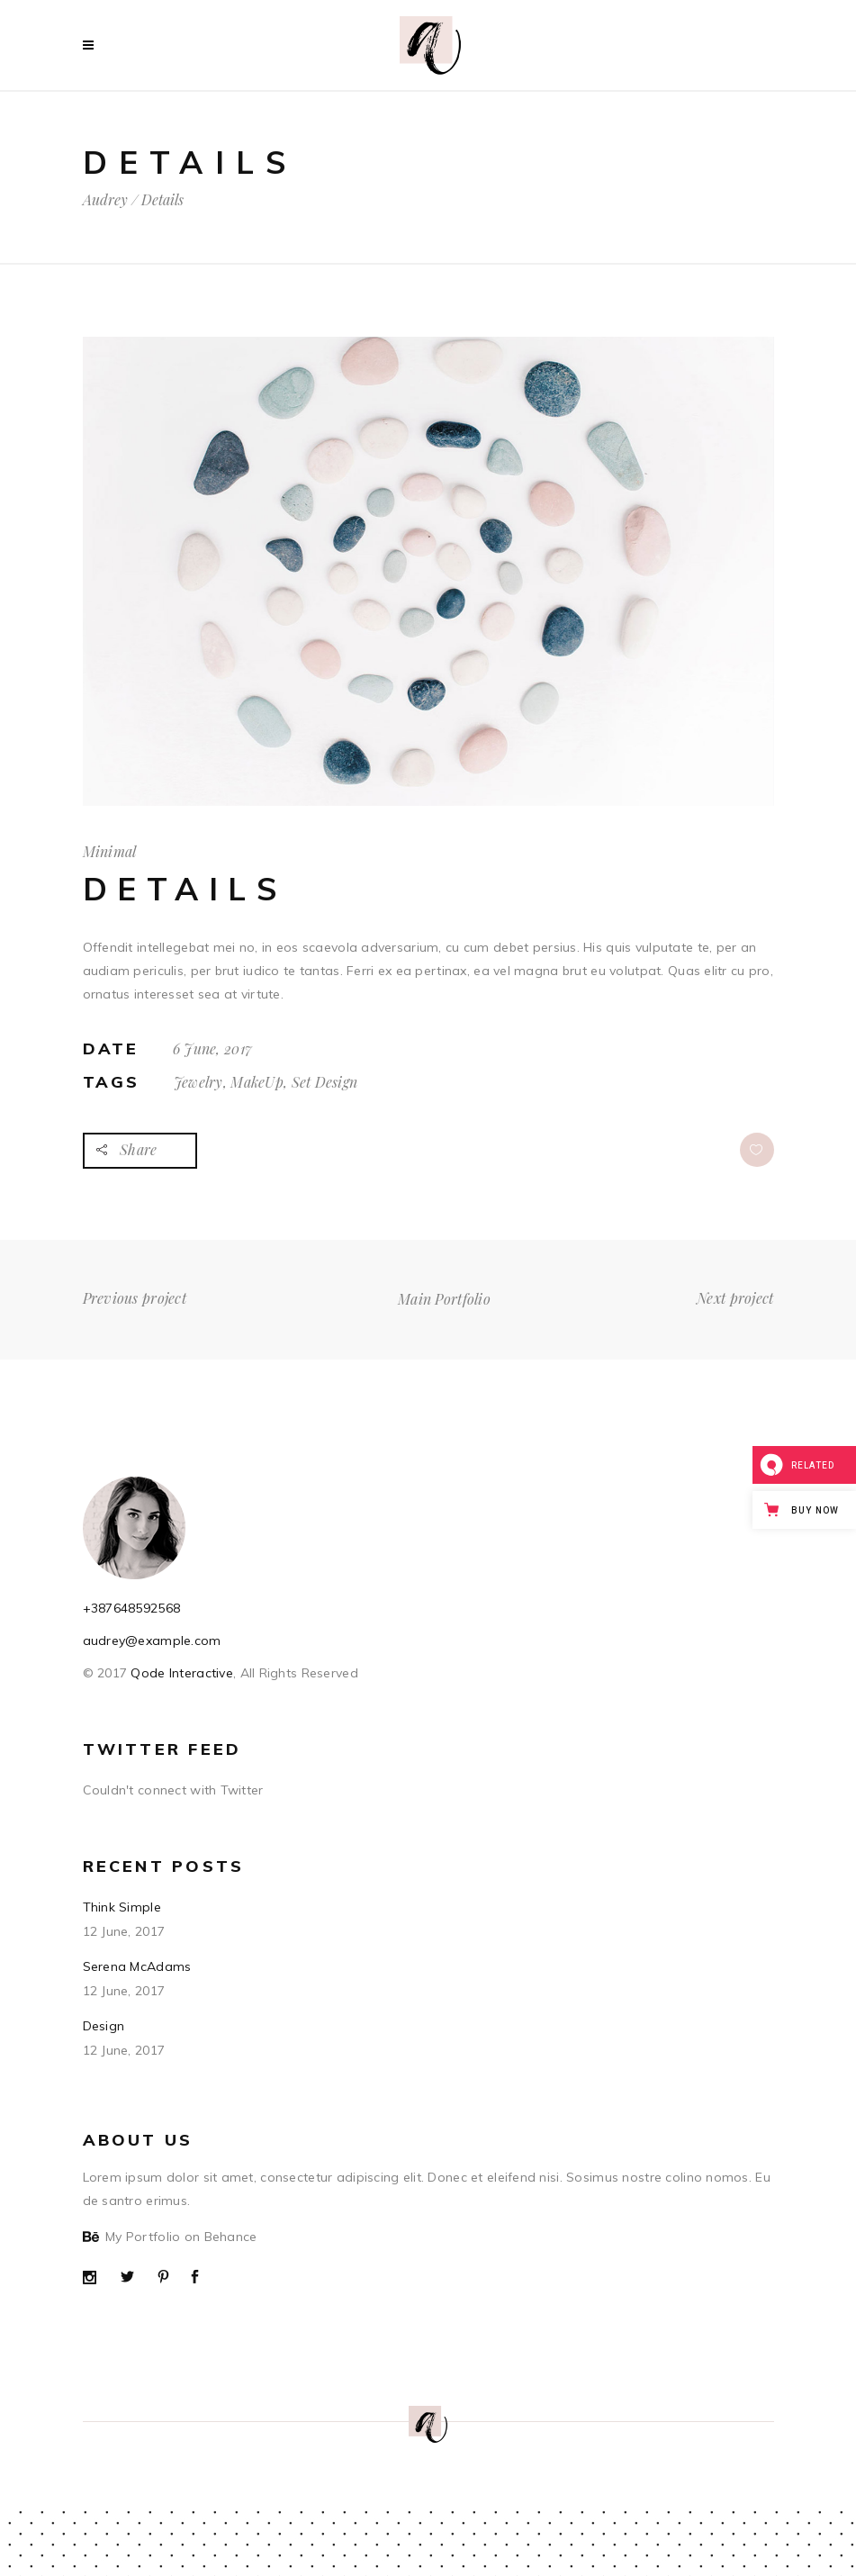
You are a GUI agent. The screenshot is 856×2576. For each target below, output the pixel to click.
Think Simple (122, 1907)
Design (104, 2026)
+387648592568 (132, 1608)
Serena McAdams (137, 1966)
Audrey (105, 200)
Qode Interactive (180, 1673)
